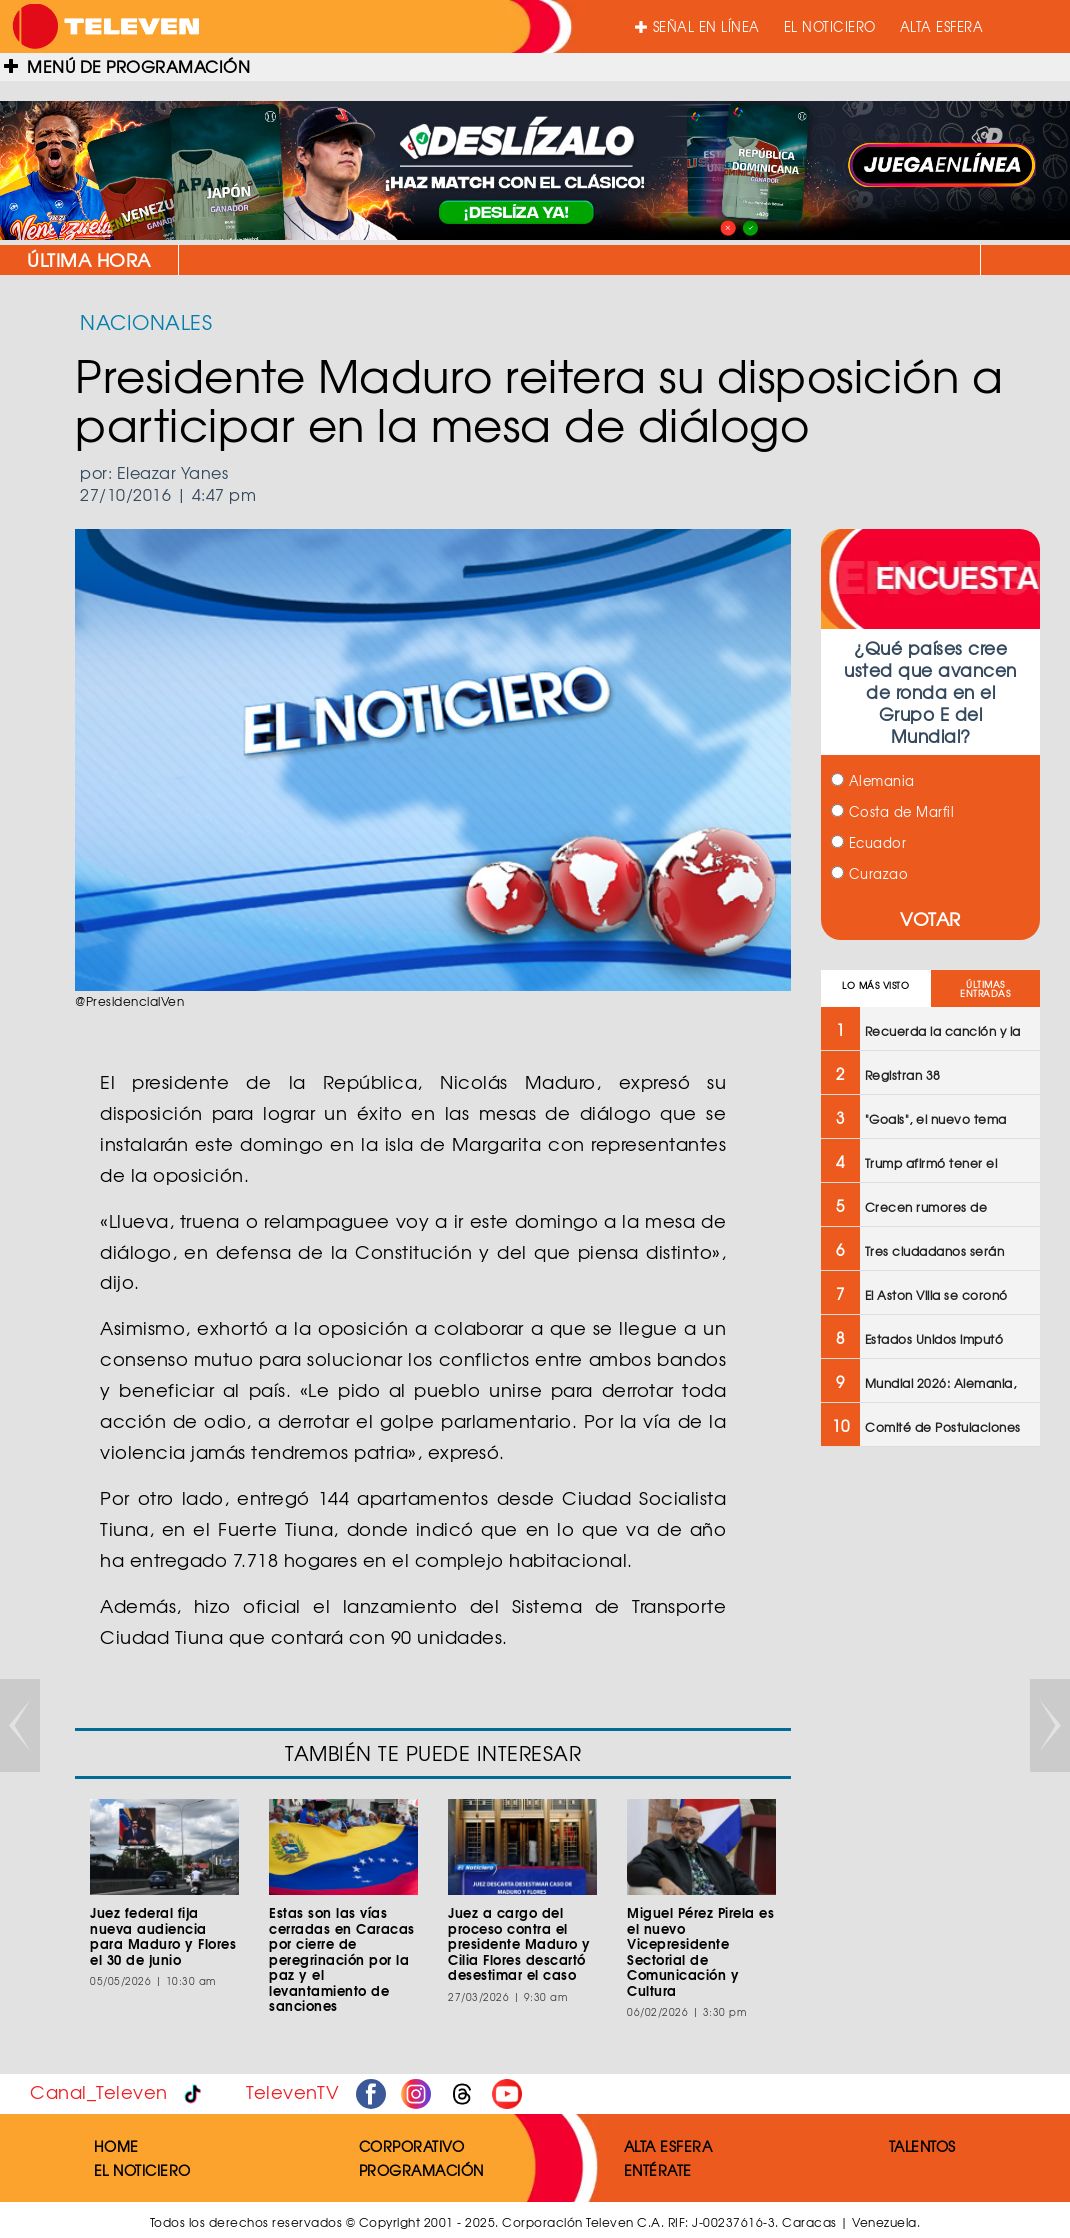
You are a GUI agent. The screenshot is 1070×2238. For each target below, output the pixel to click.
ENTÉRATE (658, 2170)
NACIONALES (146, 321)
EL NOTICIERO (830, 26)
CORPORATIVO (412, 2146)
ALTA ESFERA (942, 26)
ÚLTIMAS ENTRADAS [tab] (985, 989)
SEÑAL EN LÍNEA (697, 26)
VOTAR (930, 918)
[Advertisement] (930, 1782)
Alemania (873, 780)
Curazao (869, 873)
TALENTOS (922, 2146)
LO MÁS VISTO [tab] (875, 985)
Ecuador (868, 842)
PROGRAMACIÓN (421, 2170)
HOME (116, 2146)
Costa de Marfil (892, 811)
